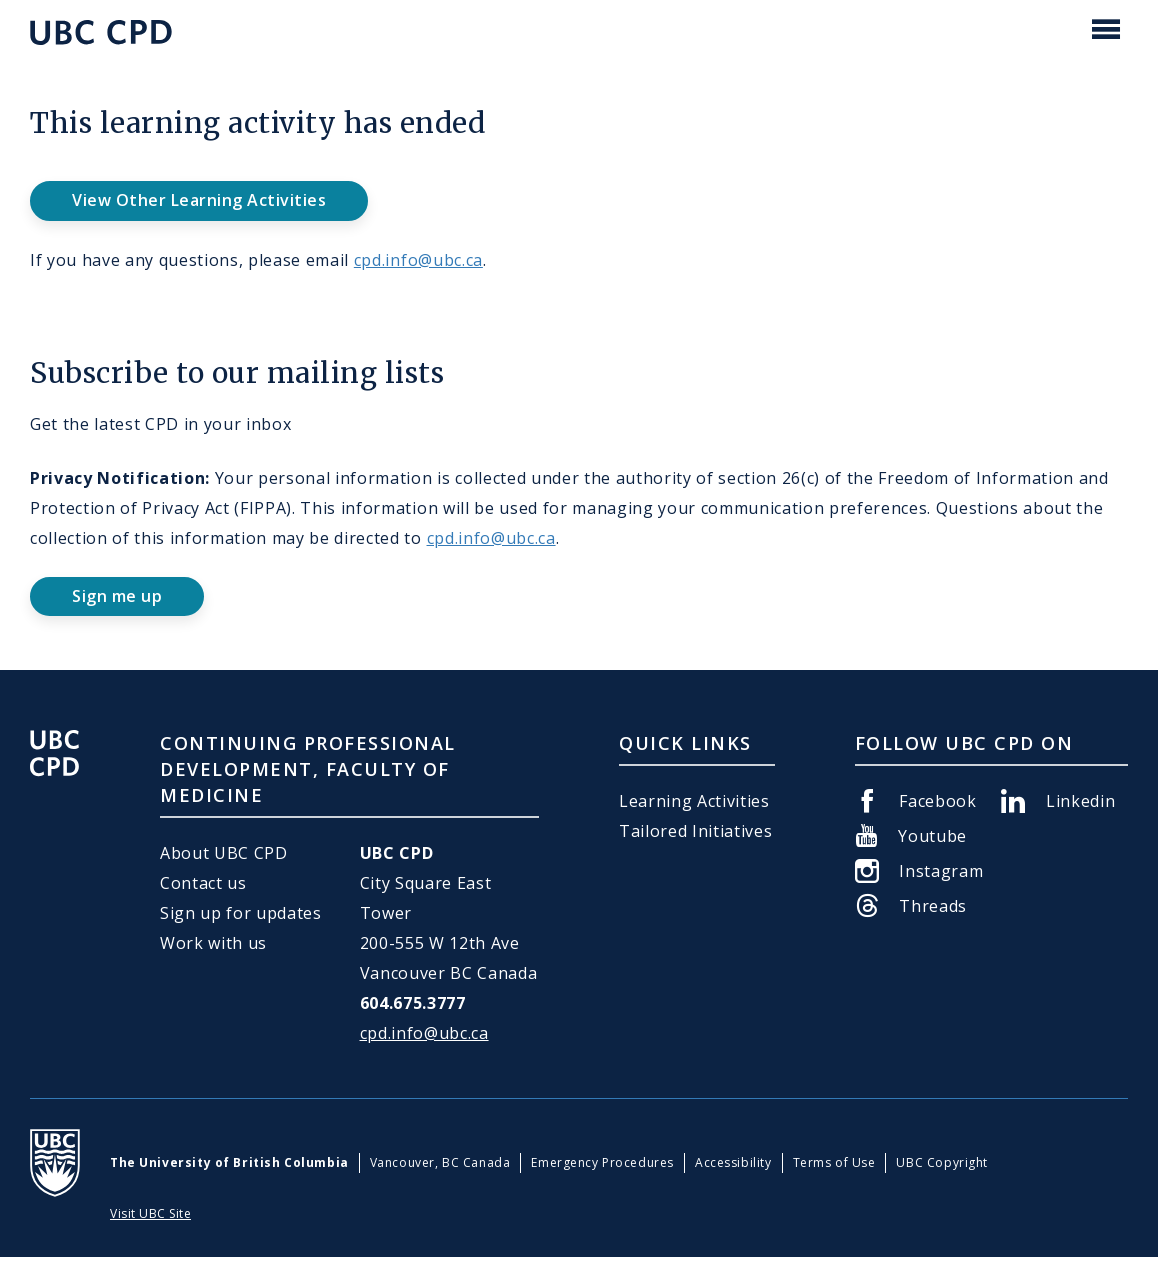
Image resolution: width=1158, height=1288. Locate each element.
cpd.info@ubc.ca (418, 260)
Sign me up (117, 596)
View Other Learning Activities (199, 200)
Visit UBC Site (150, 1213)
